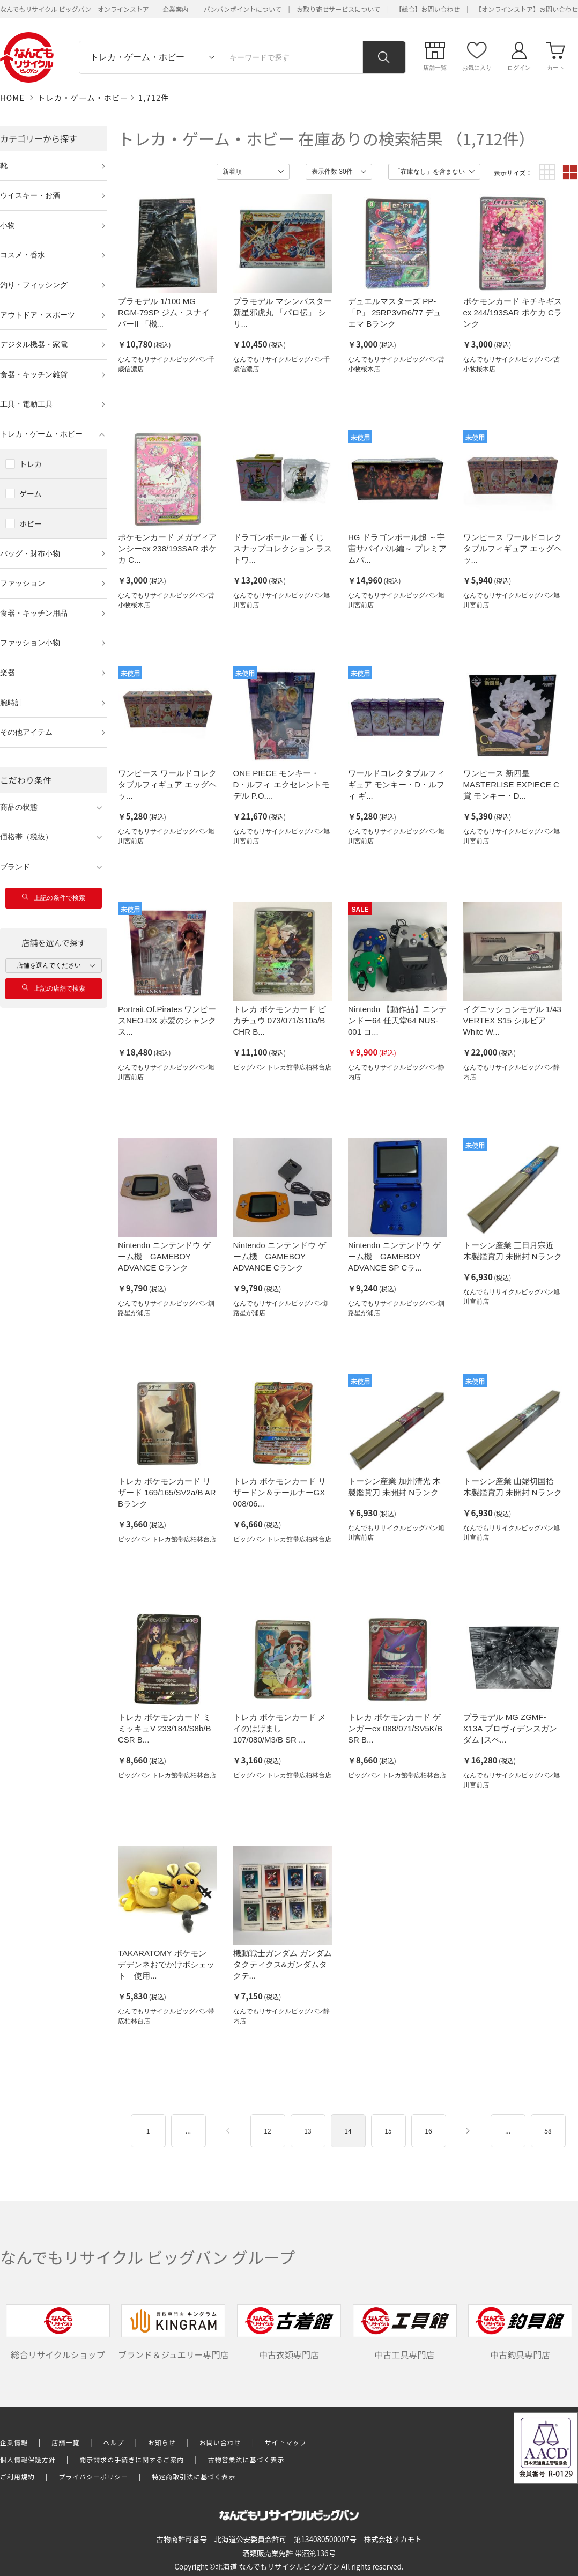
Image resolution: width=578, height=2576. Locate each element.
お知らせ (162, 2442)
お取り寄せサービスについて (338, 8)
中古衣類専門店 (289, 2332)
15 (387, 2130)
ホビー (30, 523)
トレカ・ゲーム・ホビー (83, 97)
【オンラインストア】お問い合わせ (526, 8)
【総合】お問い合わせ (428, 8)
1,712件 (153, 97)
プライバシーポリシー (93, 2476)
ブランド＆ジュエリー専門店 (173, 2332)
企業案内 (175, 8)
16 (428, 2130)
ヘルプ (113, 2442)
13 (307, 2130)
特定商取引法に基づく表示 (193, 2476)
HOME (12, 97)
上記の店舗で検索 (53, 988)
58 (547, 2130)
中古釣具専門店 (520, 2332)
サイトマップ (286, 2442)
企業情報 (14, 2442)
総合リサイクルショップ (58, 2332)
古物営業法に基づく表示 (246, 2459)
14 (347, 2130)
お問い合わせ (220, 2442)
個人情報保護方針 (28, 2459)
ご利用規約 (17, 2476)
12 (267, 2130)
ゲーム (30, 493)
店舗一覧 (65, 2442)
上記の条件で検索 (53, 898)
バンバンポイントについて (242, 8)
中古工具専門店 (405, 2332)
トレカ (30, 464)
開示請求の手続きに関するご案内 (131, 2459)
